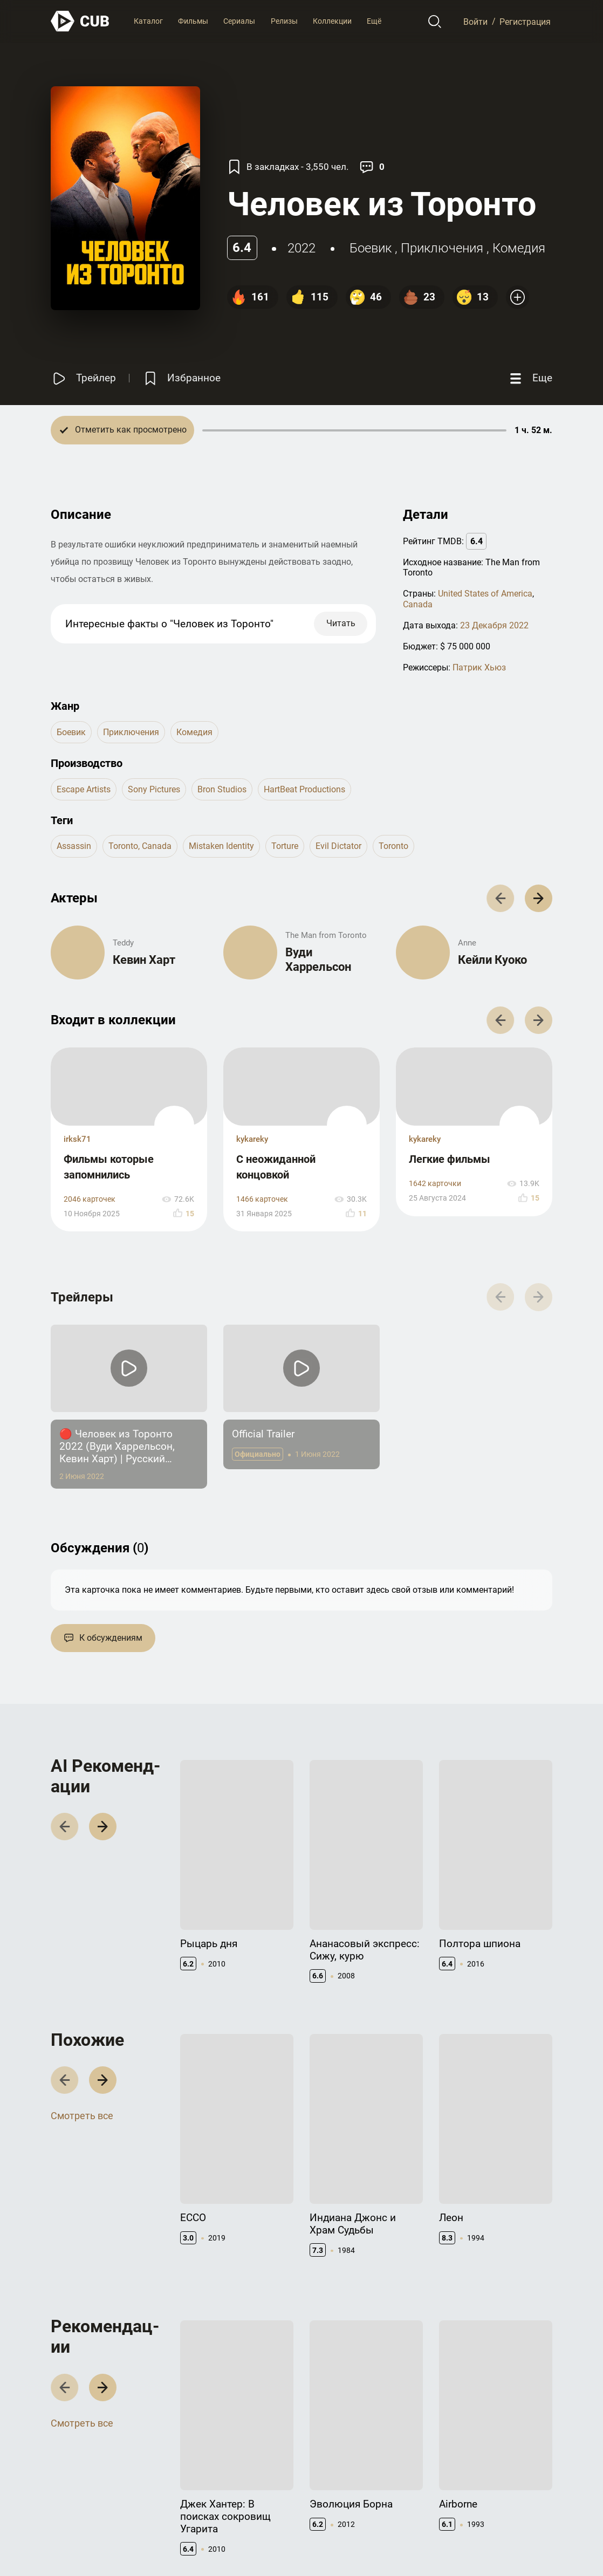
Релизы (284, 21)
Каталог (148, 21)
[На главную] (80, 21)
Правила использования (384, 2543)
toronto (393, 846)
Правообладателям (344, 2480)
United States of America (485, 593)
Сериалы (239, 21)
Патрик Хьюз (479, 667)
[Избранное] (181, 378)
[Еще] (529, 378)
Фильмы (193, 21)
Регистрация (525, 21)
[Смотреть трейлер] (83, 378)
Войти (475, 21)
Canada (418, 604)
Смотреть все (82, 1958)
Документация (422, 2462)
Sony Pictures (154, 789)
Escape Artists (84, 789)
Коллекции (332, 21)
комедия (518, 248)
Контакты (327, 2462)
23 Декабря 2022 (494, 625)
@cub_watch (287, 2543)
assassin (74, 846)
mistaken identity (221, 846)
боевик (371, 248)
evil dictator (338, 846)
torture (284, 846)
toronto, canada (140, 846)
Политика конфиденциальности (495, 2543)
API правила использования (423, 2484)
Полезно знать (508, 2462)
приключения (442, 248)
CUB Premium (505, 2480)
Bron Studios (221, 789)
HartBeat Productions (304, 789)
